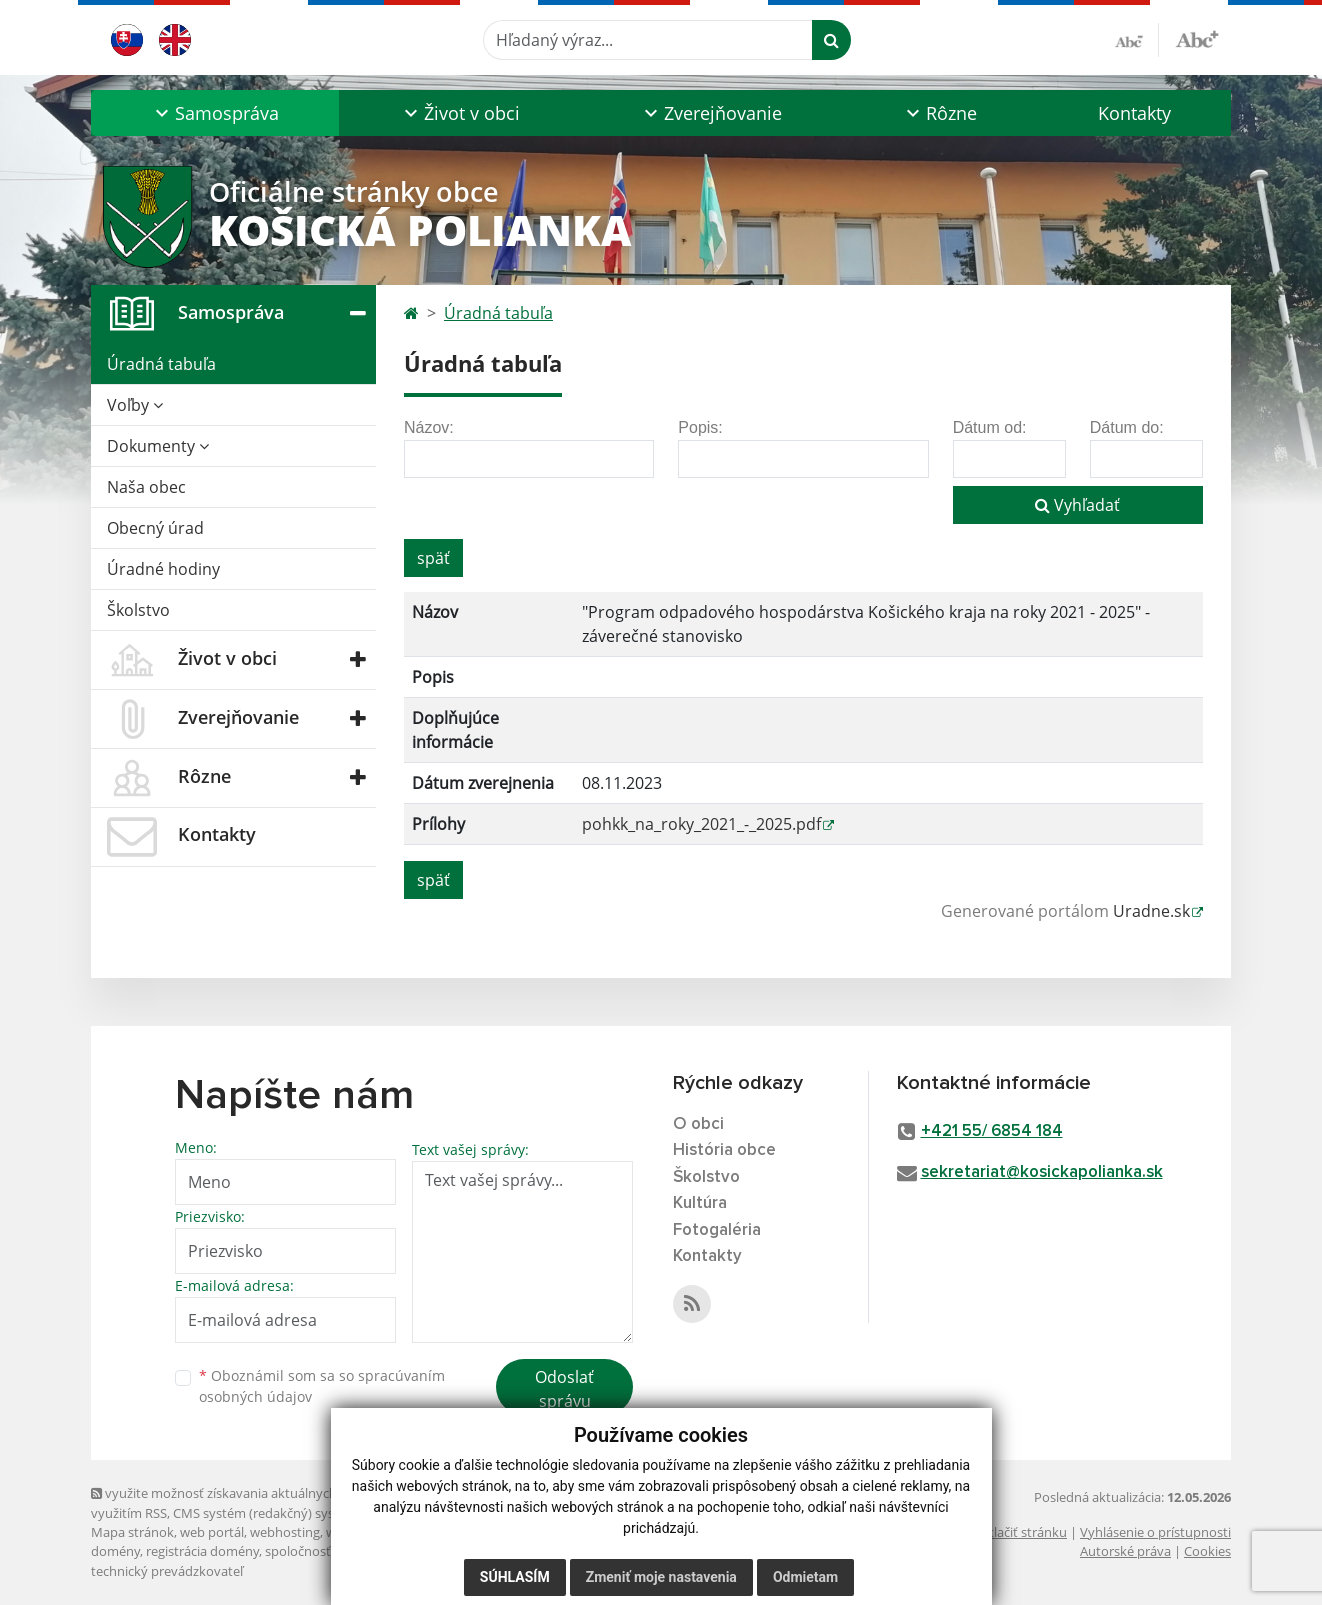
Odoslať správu (564, 1389)
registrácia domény (202, 1551)
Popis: (700, 427)
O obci (698, 1124)
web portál (212, 1532)
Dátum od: (990, 427)
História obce (724, 1150)
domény (115, 1551)
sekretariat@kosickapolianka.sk (1042, 1172)
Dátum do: (1127, 427)
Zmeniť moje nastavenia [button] (661, 1577)
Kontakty (1134, 113)
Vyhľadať (1077, 505)
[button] (215, 113)
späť (433, 558)
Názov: (429, 427)
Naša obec (146, 487)
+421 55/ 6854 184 (992, 1131)
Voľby (135, 405)
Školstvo (138, 610)
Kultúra (700, 1203)
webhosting (285, 1532)
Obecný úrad (155, 528)
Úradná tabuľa (161, 364)
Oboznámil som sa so (322, 1386)
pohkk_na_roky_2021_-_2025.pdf (701, 824)
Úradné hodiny (163, 569)
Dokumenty (158, 446)
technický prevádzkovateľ (167, 1571)
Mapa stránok (132, 1532)
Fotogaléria (717, 1230)
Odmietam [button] (805, 1577)
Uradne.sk (1151, 911)
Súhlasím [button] (515, 1577)
